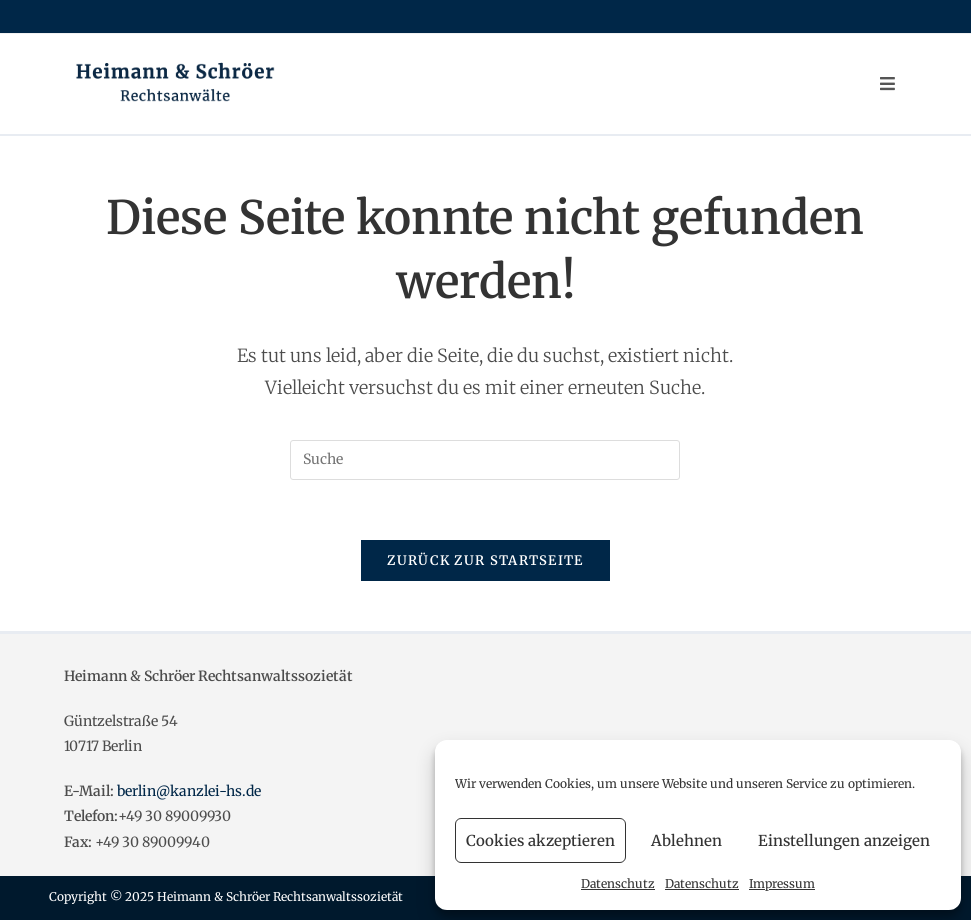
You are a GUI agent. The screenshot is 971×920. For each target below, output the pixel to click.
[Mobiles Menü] (888, 84)
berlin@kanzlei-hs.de (189, 791)
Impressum (782, 883)
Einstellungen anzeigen (844, 840)
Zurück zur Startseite (485, 560)
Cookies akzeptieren (540, 840)
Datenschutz (618, 883)
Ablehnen (686, 840)
